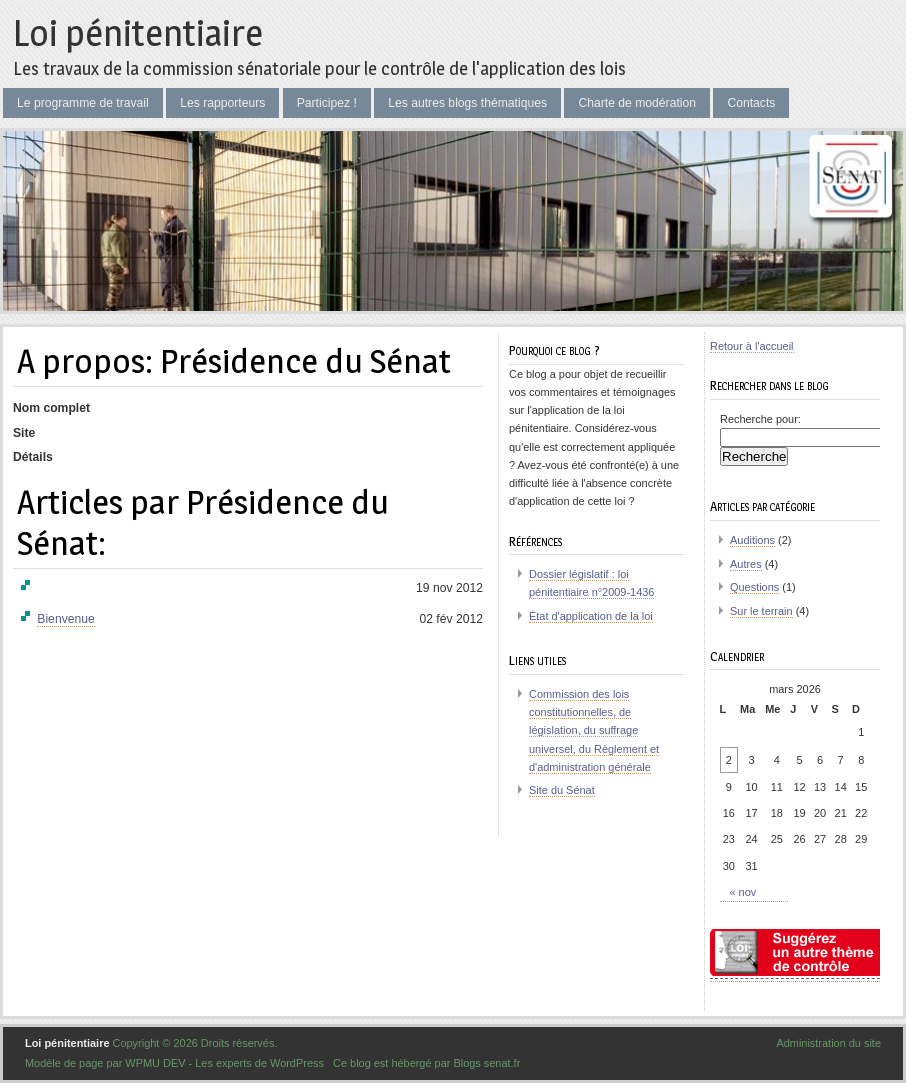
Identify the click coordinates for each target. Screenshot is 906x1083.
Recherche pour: (760, 419)
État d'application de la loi (591, 616)
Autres (746, 564)
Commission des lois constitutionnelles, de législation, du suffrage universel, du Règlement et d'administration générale (594, 730)
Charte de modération (637, 103)
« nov (743, 892)
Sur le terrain (761, 611)
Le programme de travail (83, 103)
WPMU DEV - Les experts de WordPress (224, 1063)
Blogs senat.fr (486, 1063)
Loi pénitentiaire (138, 33)
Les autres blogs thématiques (467, 103)
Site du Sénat (562, 790)
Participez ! (327, 103)
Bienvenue (65, 619)
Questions (754, 587)
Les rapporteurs (222, 103)
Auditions (752, 540)
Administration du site (828, 1043)
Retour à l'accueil (752, 346)
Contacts (751, 103)
